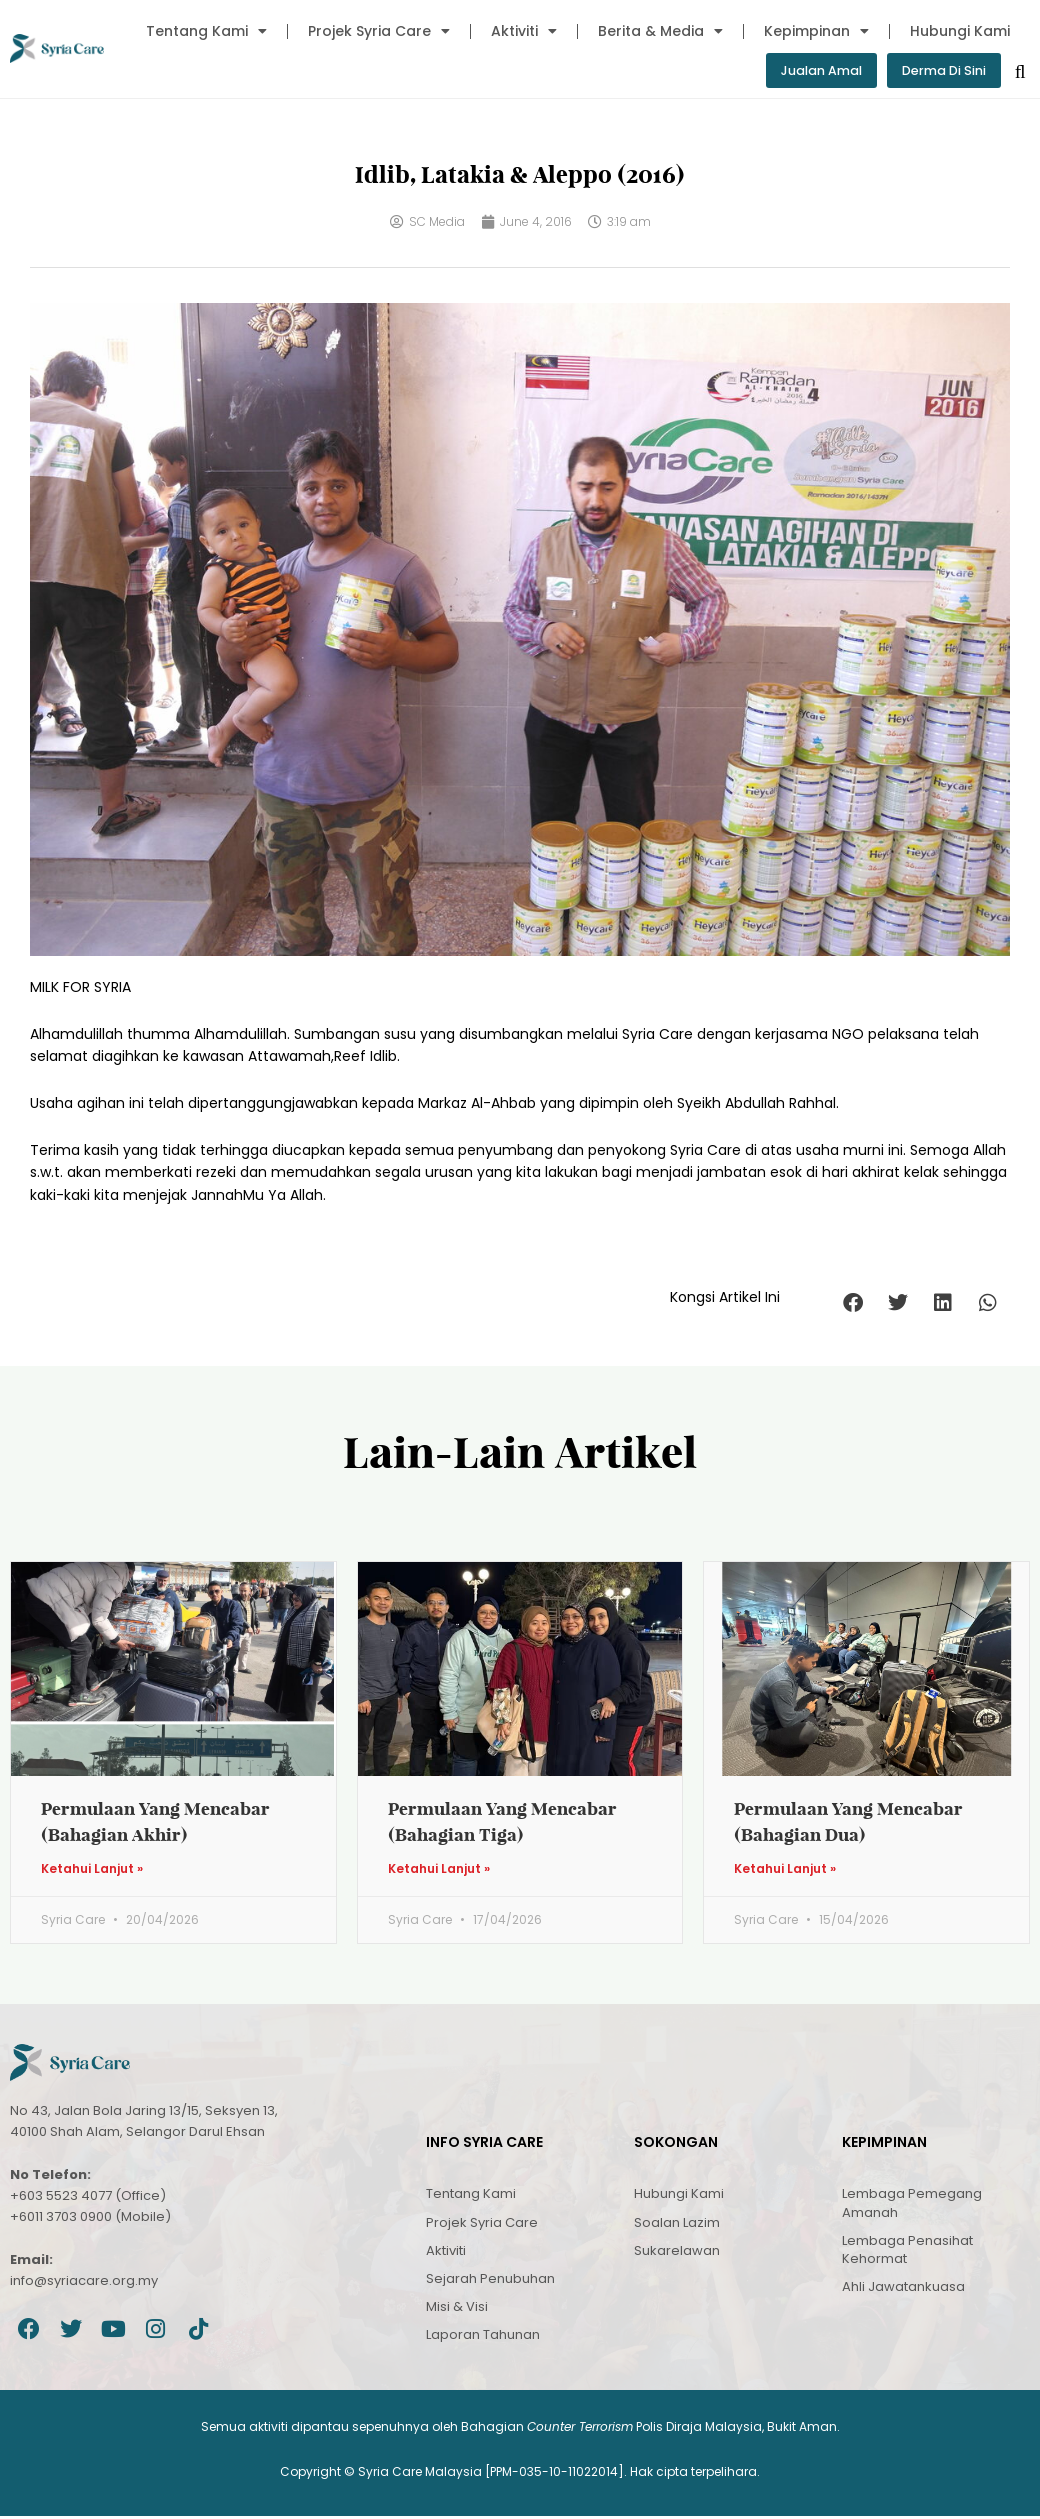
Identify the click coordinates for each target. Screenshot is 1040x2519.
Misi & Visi (457, 2309)
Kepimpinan (816, 31)
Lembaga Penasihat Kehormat (907, 2252)
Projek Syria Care (379, 31)
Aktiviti (524, 31)
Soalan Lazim (677, 2224)
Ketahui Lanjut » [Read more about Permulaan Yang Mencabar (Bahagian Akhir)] (92, 1872)
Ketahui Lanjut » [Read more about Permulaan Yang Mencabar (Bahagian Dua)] (785, 1872)
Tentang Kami (206, 31)
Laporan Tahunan (483, 2337)
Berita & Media (660, 31)
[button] (852, 1304)
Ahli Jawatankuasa (903, 2289)
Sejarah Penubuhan (490, 2281)
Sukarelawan (677, 2253)
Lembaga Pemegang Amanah (912, 2205)
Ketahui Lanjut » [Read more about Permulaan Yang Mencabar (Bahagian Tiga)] (439, 1872)
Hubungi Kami (960, 31)
